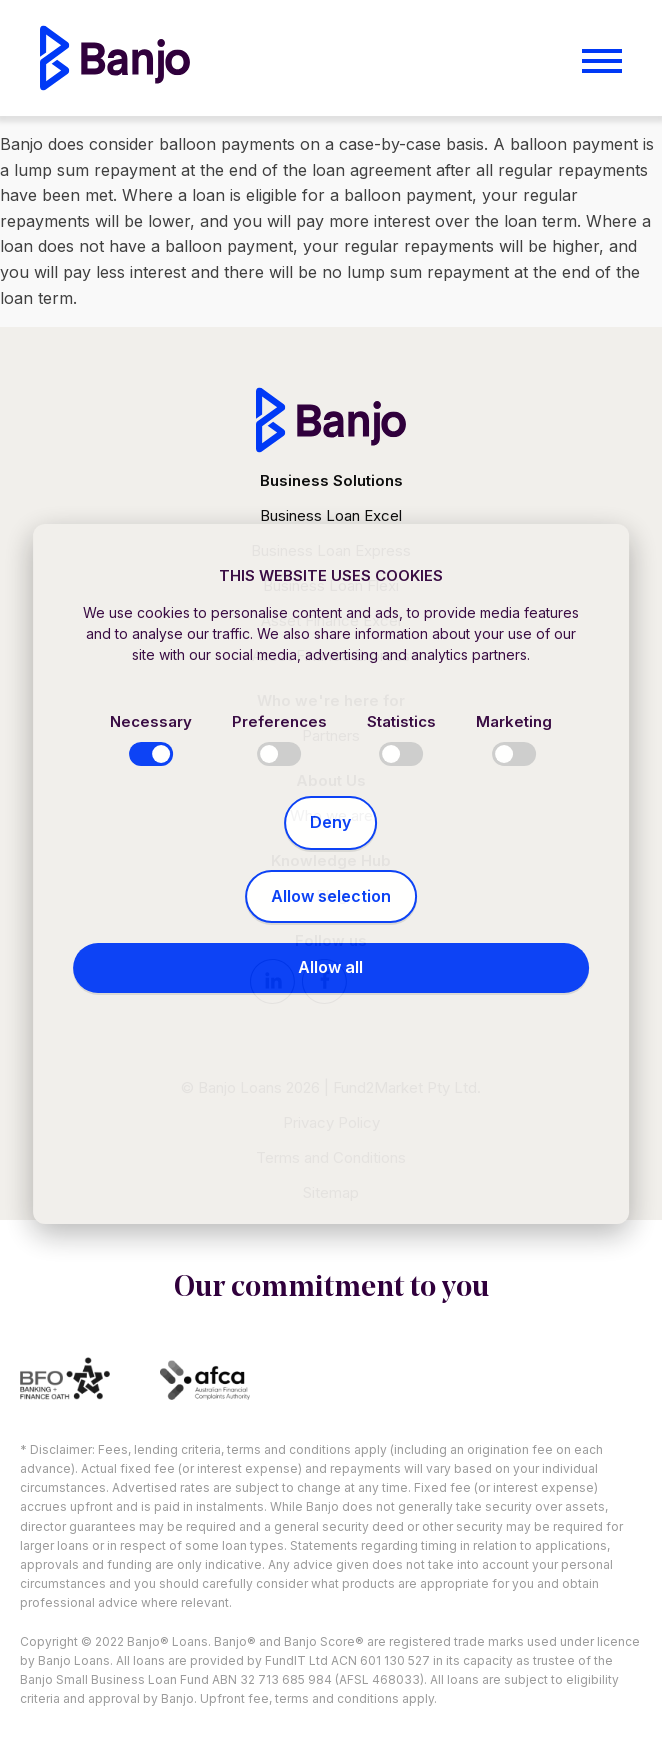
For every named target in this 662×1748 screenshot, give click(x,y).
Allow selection (331, 896)
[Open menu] (602, 61)
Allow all (330, 967)
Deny (330, 822)
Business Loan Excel (331, 515)
